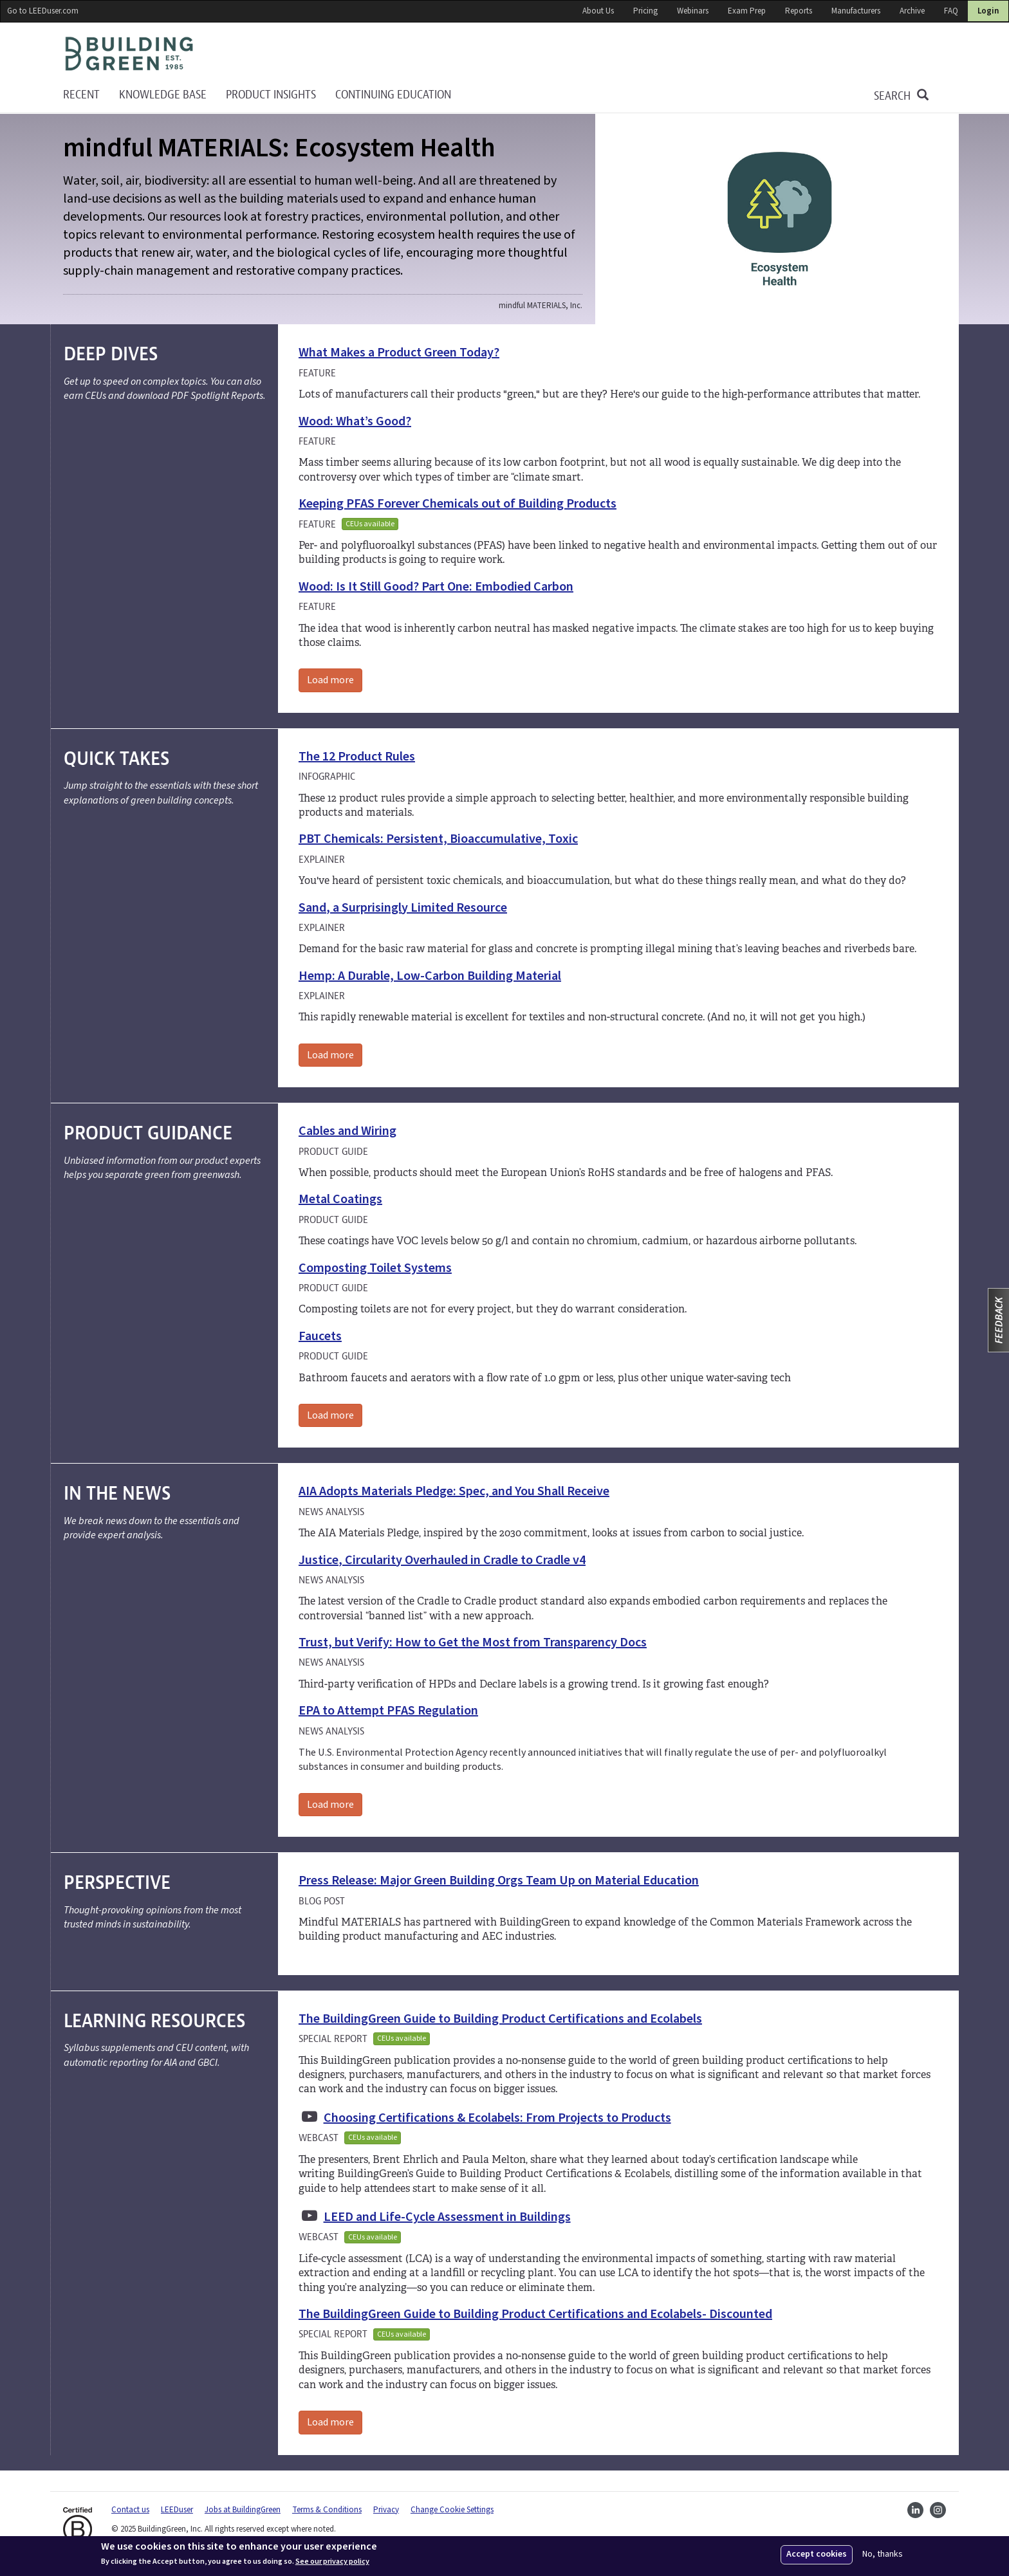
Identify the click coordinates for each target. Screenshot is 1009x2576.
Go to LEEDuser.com (43, 11)
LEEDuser (177, 2510)
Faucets (320, 1336)
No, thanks (882, 2554)
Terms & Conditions (327, 2510)
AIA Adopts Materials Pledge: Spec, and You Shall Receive (454, 1491)
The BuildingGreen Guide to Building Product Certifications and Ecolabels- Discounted (535, 2314)
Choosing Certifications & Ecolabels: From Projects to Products (497, 2118)
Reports (798, 11)
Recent (81, 94)
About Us (598, 11)
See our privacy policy (332, 2562)
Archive (912, 11)
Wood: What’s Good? (355, 421)
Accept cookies (816, 2554)
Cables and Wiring (347, 1131)
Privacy (386, 2510)
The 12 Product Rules (357, 757)
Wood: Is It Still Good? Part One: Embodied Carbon (436, 587)
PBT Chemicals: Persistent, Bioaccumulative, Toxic (438, 839)
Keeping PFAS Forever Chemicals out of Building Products (457, 504)
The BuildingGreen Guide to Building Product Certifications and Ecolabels (500, 2019)
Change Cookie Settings (452, 2510)
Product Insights (271, 94)
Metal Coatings (340, 1199)
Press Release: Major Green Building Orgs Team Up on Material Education (499, 1881)
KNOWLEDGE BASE (163, 94)
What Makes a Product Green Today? (399, 353)
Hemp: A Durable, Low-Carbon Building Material (430, 976)
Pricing (645, 11)
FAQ (951, 11)
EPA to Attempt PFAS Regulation (388, 1711)
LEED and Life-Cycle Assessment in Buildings (447, 2217)
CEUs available (370, 524)
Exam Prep (747, 11)
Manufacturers (855, 11)
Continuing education (393, 94)
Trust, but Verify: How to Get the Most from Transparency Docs (473, 1642)
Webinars (692, 11)
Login (988, 11)
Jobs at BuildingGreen (243, 2510)
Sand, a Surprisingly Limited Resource (403, 908)
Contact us (130, 2510)
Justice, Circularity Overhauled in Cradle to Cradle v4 (442, 1560)
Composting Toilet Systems (375, 1268)
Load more (330, 680)
